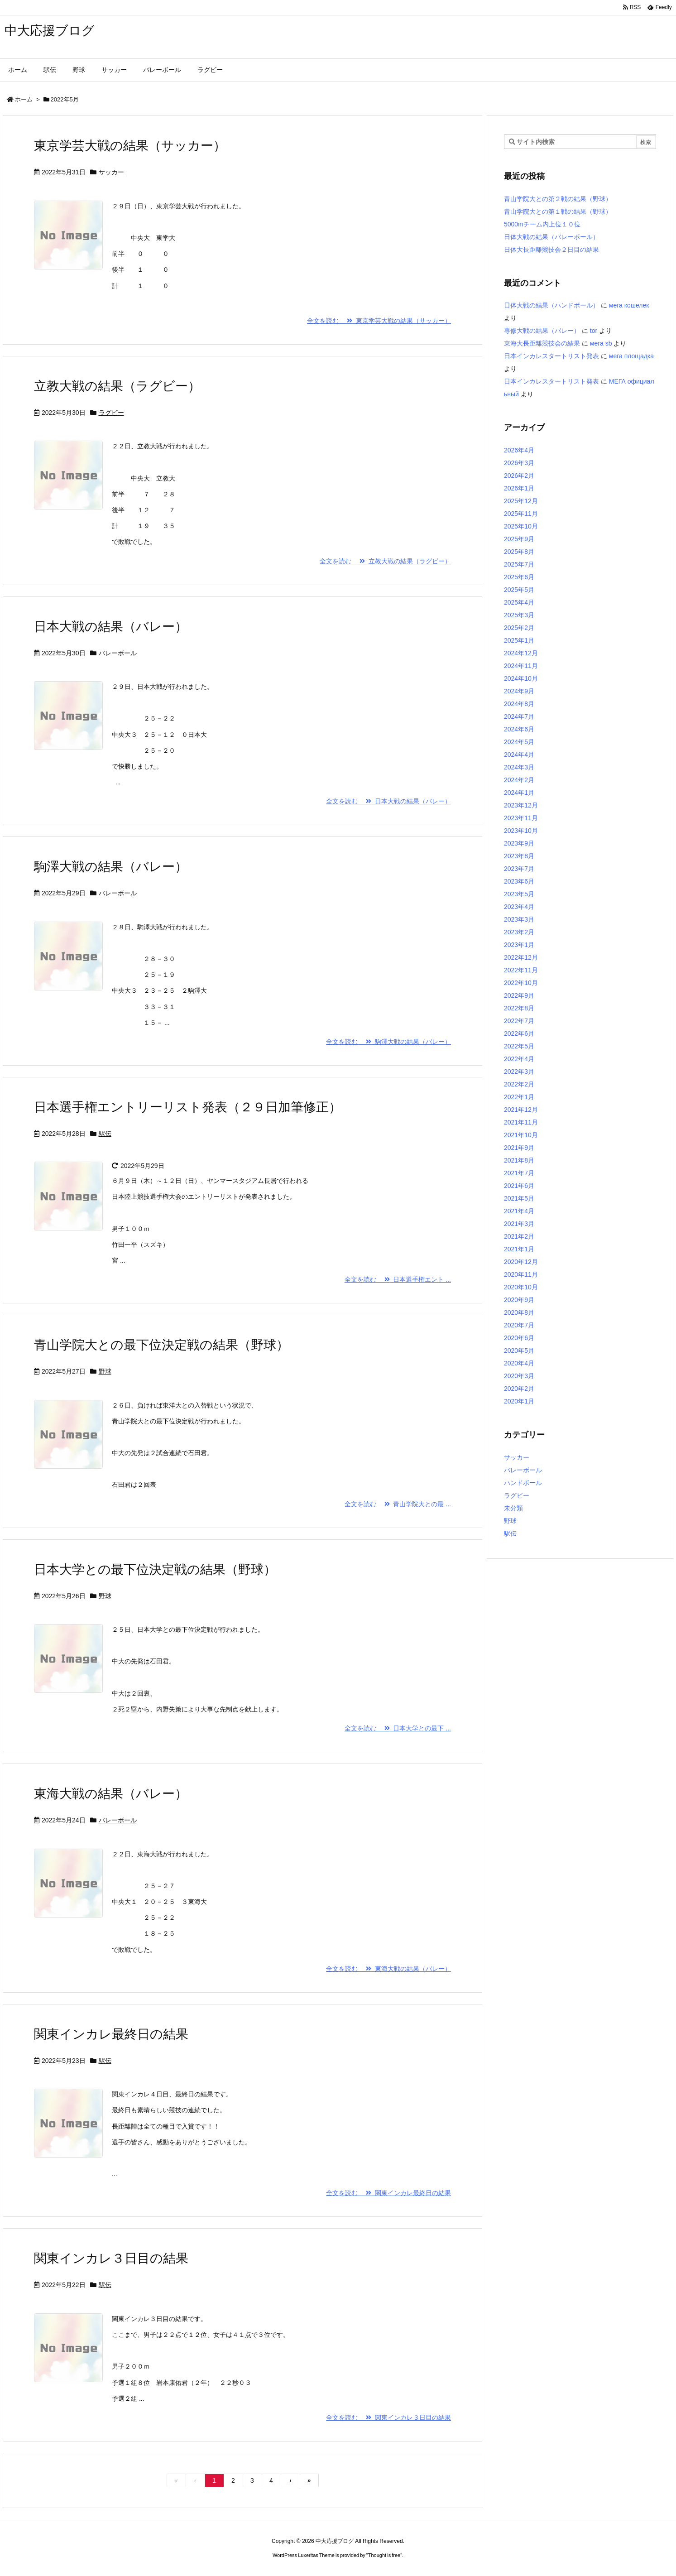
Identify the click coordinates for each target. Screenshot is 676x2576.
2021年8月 (519, 1160)
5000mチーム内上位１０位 (542, 224)
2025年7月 (519, 564)
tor (593, 330)
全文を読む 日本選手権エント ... (398, 1279)
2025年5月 (519, 589)
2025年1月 (519, 640)
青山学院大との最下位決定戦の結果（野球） (161, 1345)
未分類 (513, 1508)
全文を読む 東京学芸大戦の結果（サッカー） (379, 320)
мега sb (601, 343)
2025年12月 (521, 501)
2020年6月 (519, 1337)
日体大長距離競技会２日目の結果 (551, 249)
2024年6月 (519, 729)
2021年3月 (519, 1223)
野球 (105, 1371)
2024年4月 (519, 754)
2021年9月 (519, 1147)
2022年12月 (521, 957)
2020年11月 (521, 1274)
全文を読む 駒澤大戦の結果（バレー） (388, 1041)
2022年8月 (519, 1008)
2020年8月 (519, 1312)
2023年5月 (519, 894)
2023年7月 (519, 868)
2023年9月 (519, 843)
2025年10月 (521, 526)
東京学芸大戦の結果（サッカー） (130, 146)
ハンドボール (523, 1482)
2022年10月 (521, 982)
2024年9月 (519, 691)
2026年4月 (519, 450)
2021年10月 (521, 1135)
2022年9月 (519, 995)
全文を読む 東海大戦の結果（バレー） (388, 1968)
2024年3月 (519, 767)
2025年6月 (519, 577)
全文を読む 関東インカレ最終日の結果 (388, 2192)
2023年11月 (521, 818)
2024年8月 (519, 703)
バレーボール (118, 653)
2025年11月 (521, 513)
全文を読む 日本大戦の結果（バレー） (388, 801)
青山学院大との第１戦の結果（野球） (558, 211)
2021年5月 (519, 1198)
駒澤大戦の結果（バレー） (110, 867)
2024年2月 (519, 779)
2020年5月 (519, 1350)
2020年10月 (521, 1287)
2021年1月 (519, 1249)
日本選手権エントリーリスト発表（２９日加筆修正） (187, 1107)
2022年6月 (519, 1033)
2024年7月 (519, 716)
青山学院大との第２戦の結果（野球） (558, 198)
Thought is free (384, 2555)
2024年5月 (519, 741)
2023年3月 (519, 919)
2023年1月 (519, 944)
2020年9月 (519, 1299)
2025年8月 (519, 551)
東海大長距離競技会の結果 (542, 343)
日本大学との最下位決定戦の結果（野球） (155, 1569)
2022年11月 (521, 970)
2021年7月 (519, 1173)
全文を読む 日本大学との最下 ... (398, 1728)
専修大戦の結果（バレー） (542, 330)
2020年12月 (521, 1261)
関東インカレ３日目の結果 (111, 2258)
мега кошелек (629, 305)
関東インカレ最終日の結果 (111, 2034)
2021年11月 (521, 1122)
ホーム (24, 99)
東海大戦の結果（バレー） (110, 1794)
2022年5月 (519, 1046)
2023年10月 (521, 830)
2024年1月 (519, 792)
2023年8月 (519, 856)
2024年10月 (521, 678)
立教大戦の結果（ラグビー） (117, 386)
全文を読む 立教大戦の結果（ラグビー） (385, 561)
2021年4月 (519, 1211)
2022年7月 (519, 1020)
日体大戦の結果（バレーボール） (551, 236)
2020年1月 (519, 1401)
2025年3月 (519, 615)
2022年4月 (519, 1058)
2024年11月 (521, 665)
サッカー (111, 172)
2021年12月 (521, 1109)
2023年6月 (519, 881)
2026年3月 (519, 462)
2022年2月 (519, 1084)
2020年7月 (519, 1325)
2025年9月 (519, 539)
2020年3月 (519, 1375)
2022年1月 (519, 1097)
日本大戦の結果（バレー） (110, 627)
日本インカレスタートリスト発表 (551, 356)
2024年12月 (521, 653)
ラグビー (111, 412)
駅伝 (105, 1133)
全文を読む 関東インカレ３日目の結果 (388, 2417)
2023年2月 (519, 932)
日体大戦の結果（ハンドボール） (551, 305)
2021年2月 (519, 1236)
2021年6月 (519, 1185)
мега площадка (631, 356)
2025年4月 (519, 602)
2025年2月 (519, 627)
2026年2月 (519, 475)
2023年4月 (519, 906)
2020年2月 (519, 1388)
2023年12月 (521, 805)
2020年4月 (519, 1363)
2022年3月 (519, 1071)
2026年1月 (519, 488)
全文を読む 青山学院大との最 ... (398, 1504)
